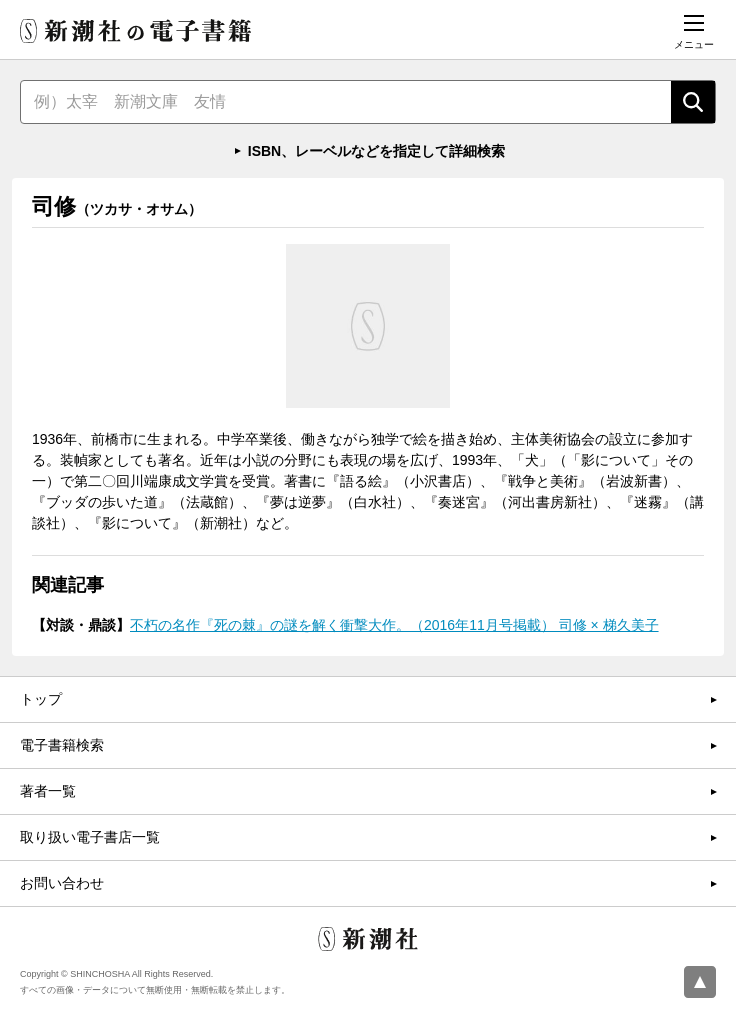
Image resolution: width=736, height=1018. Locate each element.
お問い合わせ (62, 883)
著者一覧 (48, 791)
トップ (41, 699)
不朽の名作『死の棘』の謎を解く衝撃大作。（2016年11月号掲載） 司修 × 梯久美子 (394, 625)
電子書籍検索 (62, 745)
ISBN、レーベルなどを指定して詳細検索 (376, 151)
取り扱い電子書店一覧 (90, 837)
